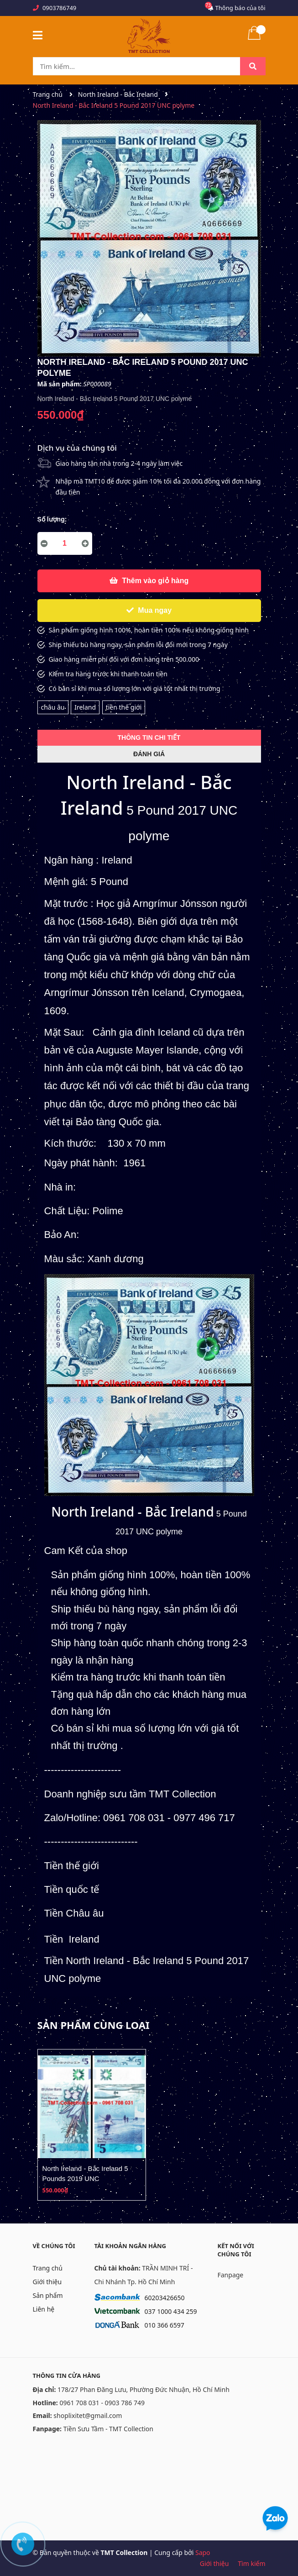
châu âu (53, 707)
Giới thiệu (47, 2281)
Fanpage (231, 2274)
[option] (91, 2124)
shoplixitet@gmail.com (87, 2415)
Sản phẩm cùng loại (93, 2025)
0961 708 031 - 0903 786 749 (102, 2402)
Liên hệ (44, 2309)
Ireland (85, 707)
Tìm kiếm (251, 2563)
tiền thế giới (124, 707)
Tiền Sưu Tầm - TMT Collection (108, 2428)
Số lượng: (52, 519)
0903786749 (59, 8)
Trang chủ (48, 2268)
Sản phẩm (48, 2295)
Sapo (202, 2552)
